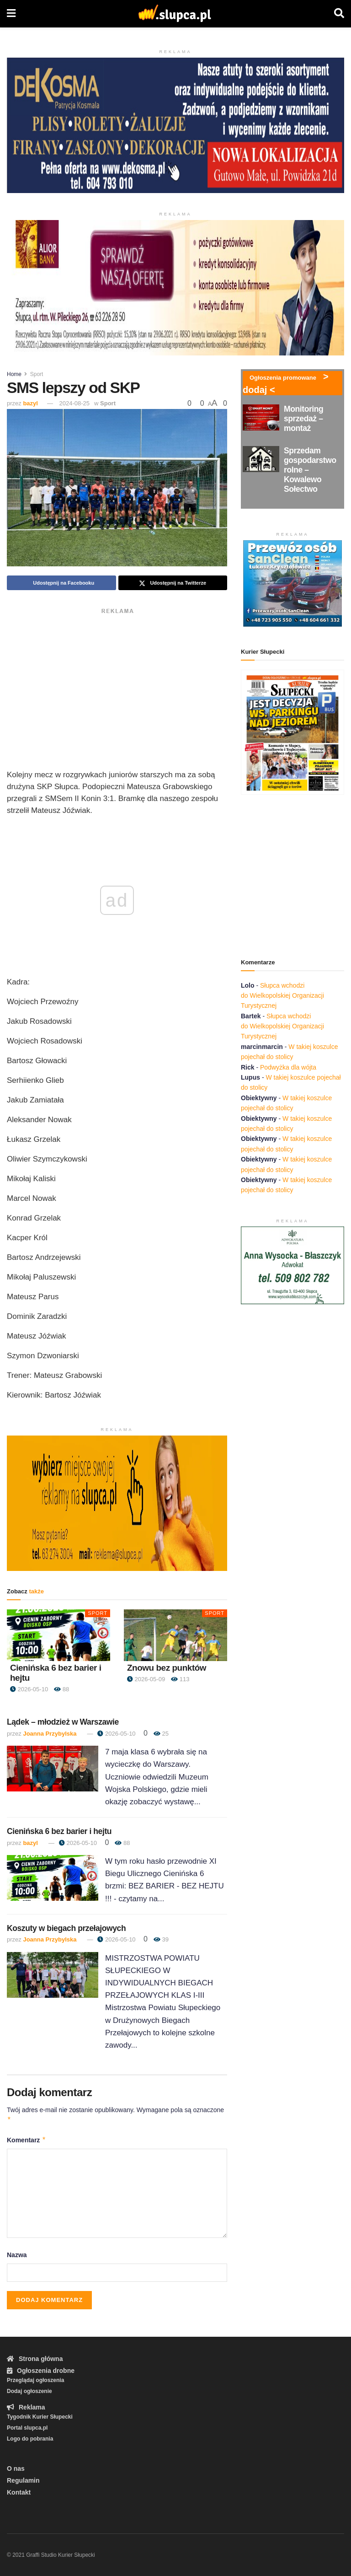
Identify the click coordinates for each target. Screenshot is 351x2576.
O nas (16, 2468)
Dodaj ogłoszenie (29, 2391)
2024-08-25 (74, 403)
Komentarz (26, 2140)
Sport (36, 374)
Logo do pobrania (30, 2439)
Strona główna (35, 2358)
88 (61, 1689)
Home (14, 374)
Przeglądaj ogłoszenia (35, 2380)
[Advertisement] (117, 682)
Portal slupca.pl (27, 2428)
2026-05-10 (29, 1689)
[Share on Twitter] (173, 582)
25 (161, 1733)
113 (180, 1679)
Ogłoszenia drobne (40, 2370)
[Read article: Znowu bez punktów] (175, 1635)
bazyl (30, 403)
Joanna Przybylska (49, 1733)
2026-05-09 (146, 1679)
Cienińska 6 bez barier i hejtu (59, 1831)
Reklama (26, 2407)
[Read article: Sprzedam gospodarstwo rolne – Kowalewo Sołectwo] (261, 459)
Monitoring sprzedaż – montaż (303, 418)
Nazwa (17, 2255)
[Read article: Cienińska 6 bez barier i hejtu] (58, 1635)
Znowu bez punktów (166, 1668)
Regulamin (23, 2480)
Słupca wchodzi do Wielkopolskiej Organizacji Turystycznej (282, 996)
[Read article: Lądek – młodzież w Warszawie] (52, 1768)
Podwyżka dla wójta (288, 1067)
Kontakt (19, 2492)
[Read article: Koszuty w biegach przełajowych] (52, 1975)
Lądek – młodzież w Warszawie (63, 1721)
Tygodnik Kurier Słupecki (40, 2417)
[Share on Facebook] (61, 582)
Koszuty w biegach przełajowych (66, 1928)
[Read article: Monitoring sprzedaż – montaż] (261, 417)
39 (161, 1939)
